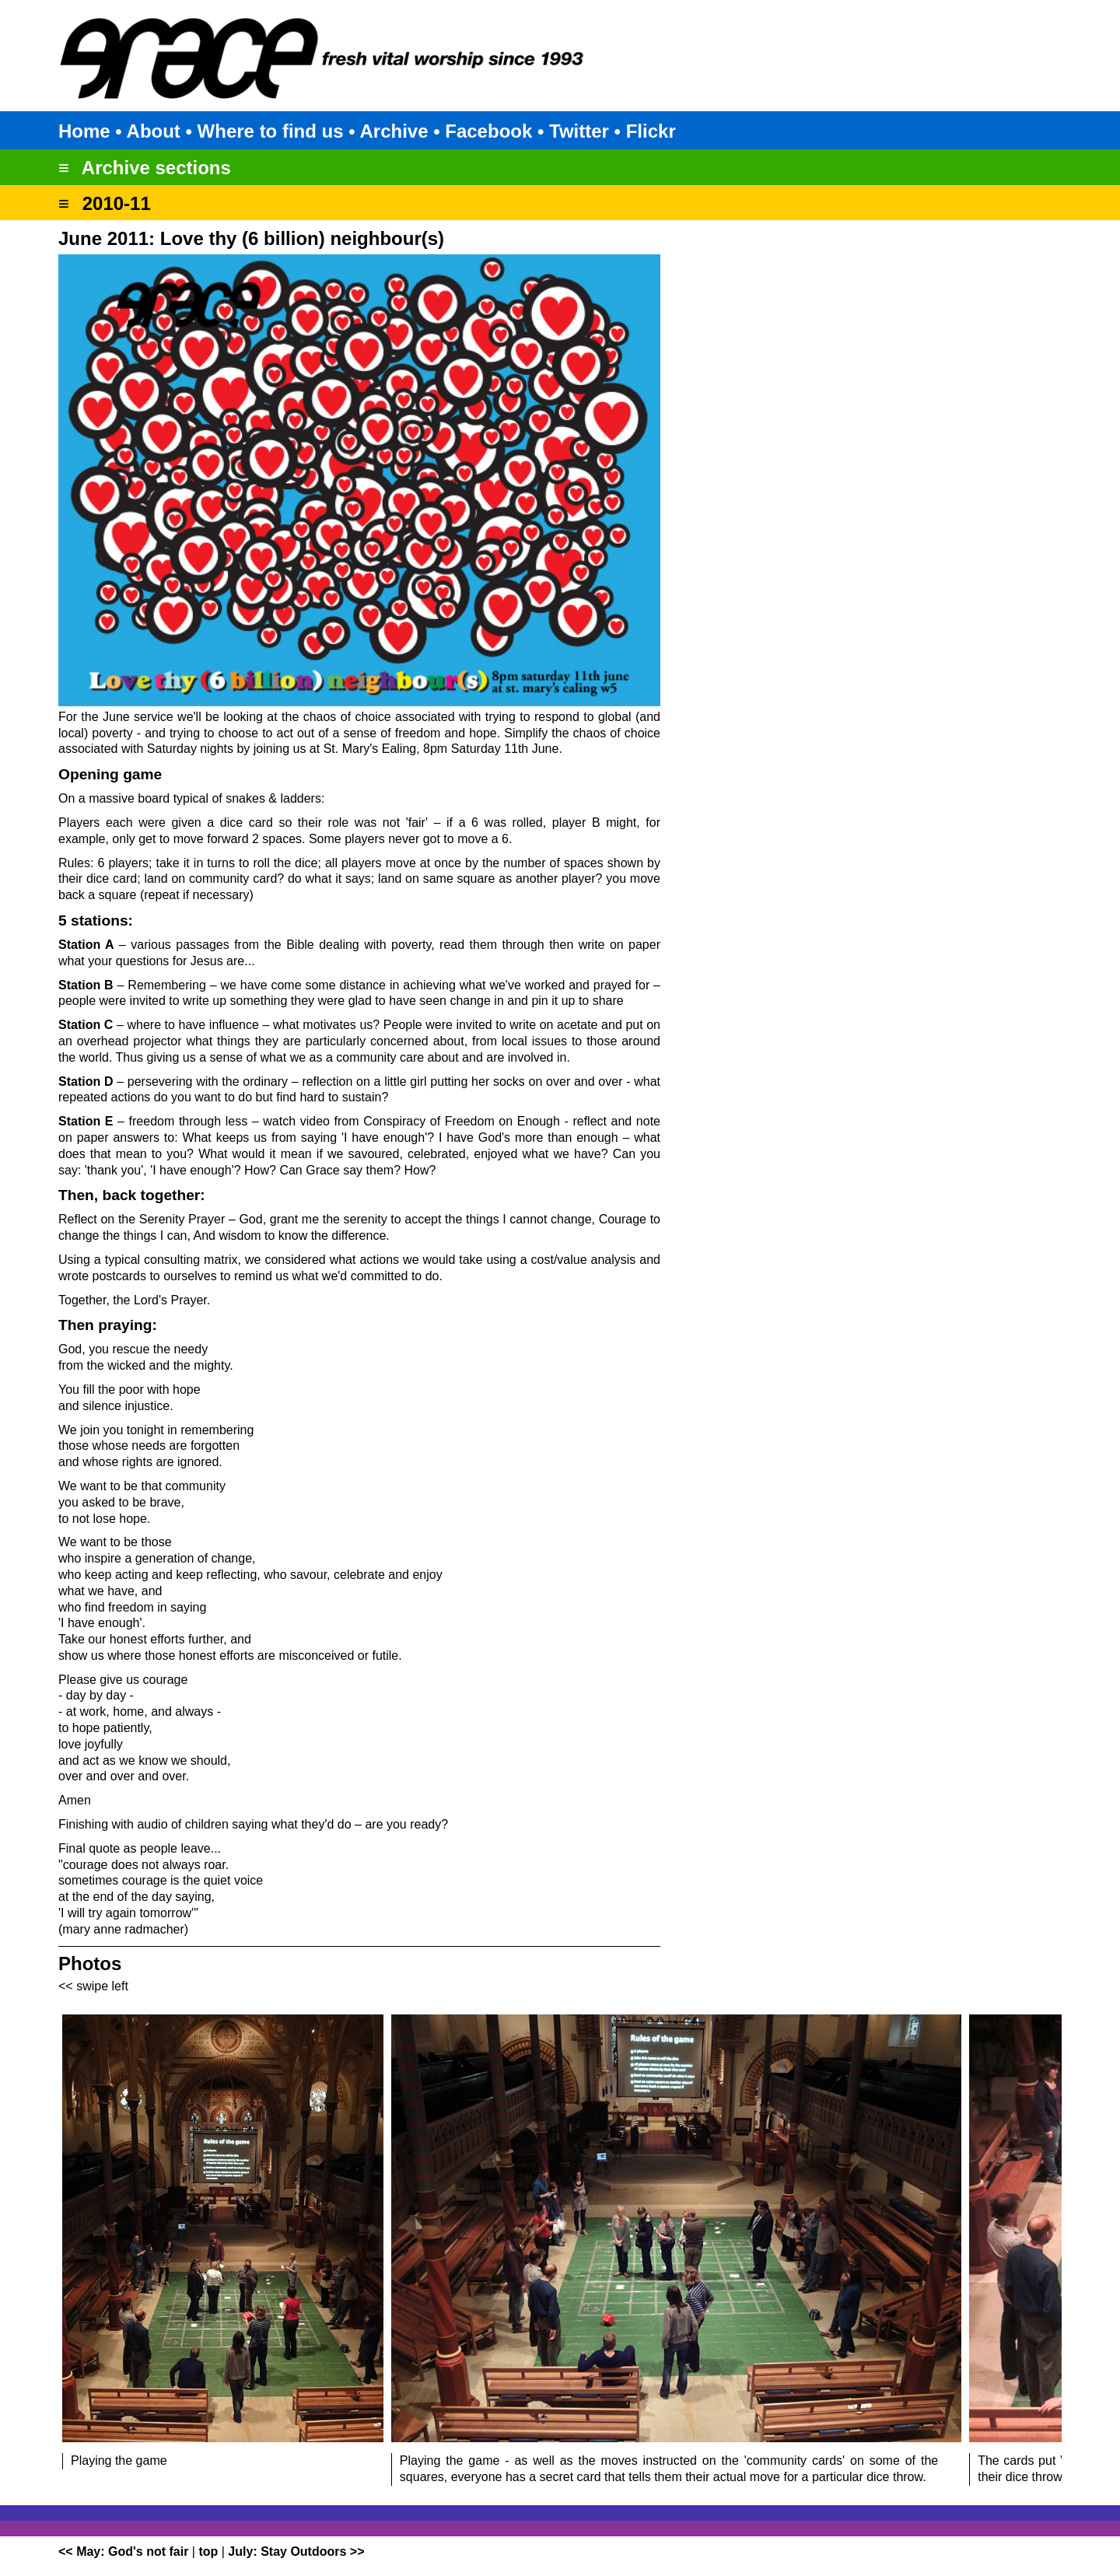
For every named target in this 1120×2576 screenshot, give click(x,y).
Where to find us (271, 131)
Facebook (488, 131)
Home (84, 131)
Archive (393, 131)
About (153, 131)
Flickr (651, 131)
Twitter (579, 131)
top (208, 2551)
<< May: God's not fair (123, 2551)
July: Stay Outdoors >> (296, 2551)
